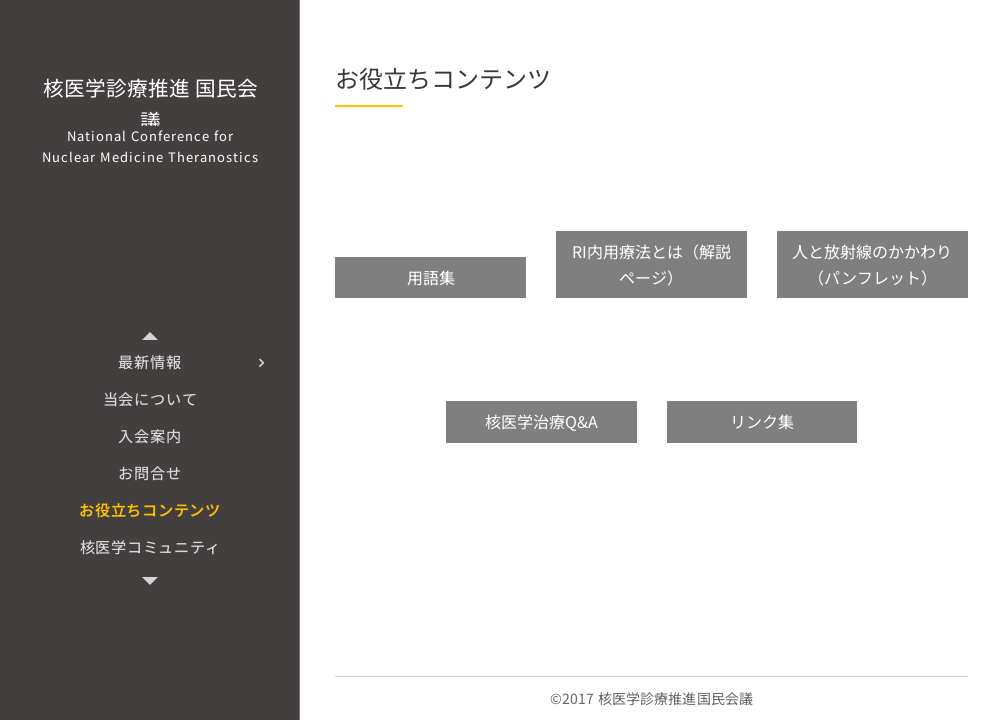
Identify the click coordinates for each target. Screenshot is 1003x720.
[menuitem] (150, 361)
